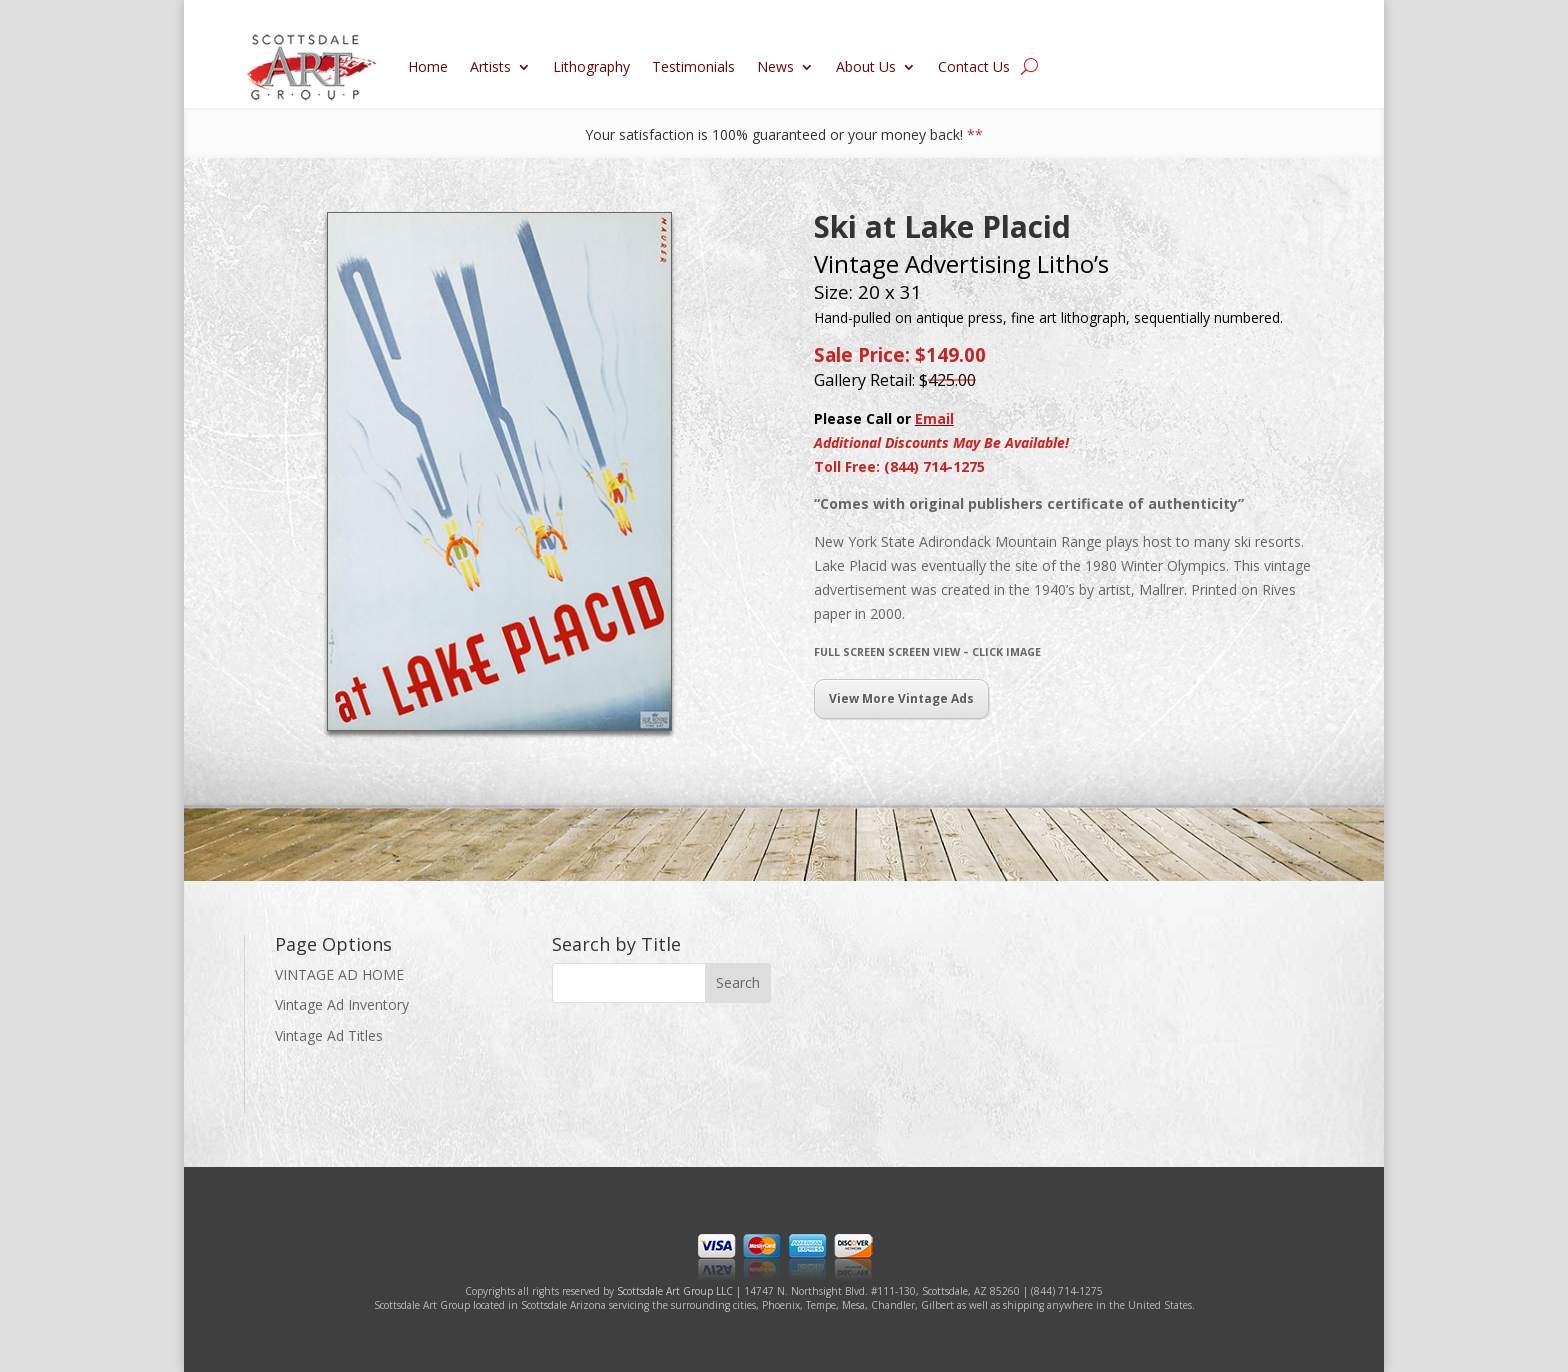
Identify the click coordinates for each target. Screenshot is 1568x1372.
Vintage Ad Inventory (342, 1004)
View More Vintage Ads (901, 698)
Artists (490, 66)
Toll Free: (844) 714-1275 (899, 466)
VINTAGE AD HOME (339, 974)
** (975, 134)
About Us (866, 66)
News (775, 66)
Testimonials (693, 66)
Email (934, 418)
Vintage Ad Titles (329, 1035)
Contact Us (974, 66)
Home (428, 66)
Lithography (591, 66)
